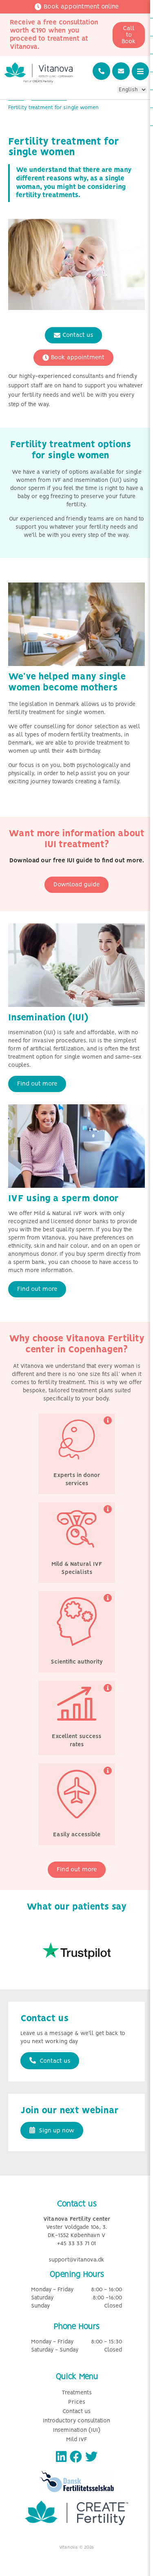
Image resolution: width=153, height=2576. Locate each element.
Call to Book (129, 35)
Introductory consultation (76, 2421)
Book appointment (73, 357)
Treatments (77, 2393)
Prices (76, 2402)
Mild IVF (76, 2440)
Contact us (73, 335)
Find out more (37, 1084)
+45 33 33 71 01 (76, 2244)
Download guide (76, 884)
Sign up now (51, 2130)
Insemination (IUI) (76, 2430)
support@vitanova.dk (76, 2260)
